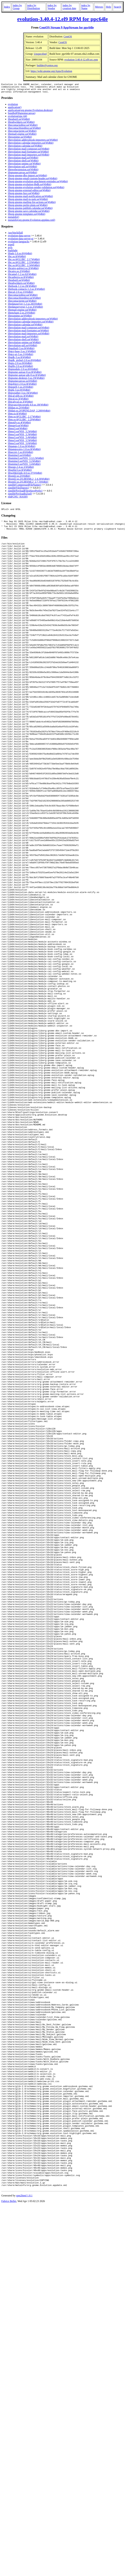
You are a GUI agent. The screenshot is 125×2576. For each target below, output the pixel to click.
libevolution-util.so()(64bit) (22, 168)
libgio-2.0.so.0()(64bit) (20, 365)
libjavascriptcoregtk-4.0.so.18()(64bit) (28, 406)
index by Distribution (33, 7)
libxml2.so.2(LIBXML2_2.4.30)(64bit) (29, 480)
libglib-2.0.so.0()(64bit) (20, 368)
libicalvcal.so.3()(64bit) (20, 403)
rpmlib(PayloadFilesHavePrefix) (25, 492)
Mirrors (99, 6)
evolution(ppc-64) (17, 118)
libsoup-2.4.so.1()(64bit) (21, 469)
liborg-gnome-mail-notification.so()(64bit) (30, 198)
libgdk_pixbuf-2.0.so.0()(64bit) (24, 362)
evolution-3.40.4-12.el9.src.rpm (81, 59)
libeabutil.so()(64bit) (19, 121)
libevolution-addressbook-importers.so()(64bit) (33, 141)
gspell (11, 246)
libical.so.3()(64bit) (18, 400)
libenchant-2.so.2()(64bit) (21, 314)
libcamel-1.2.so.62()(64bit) (22, 276)
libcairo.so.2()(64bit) (19, 273)
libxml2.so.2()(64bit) (19, 477)
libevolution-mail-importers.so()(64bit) (28, 156)
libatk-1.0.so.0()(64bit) (20, 255)
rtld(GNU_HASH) (18, 498)
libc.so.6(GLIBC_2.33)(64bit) (24, 264)
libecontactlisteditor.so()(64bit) (24, 130)
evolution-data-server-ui (20, 240)
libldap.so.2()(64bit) (18, 409)
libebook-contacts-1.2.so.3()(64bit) (26, 291)
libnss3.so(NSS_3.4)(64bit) (22, 439)
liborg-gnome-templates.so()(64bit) (26, 216)
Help (108, 6)
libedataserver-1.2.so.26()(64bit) (25, 305)
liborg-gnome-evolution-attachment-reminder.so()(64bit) (38, 183)
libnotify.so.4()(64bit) (19, 424)
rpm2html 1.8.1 (24, 2529)
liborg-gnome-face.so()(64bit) (23, 195)
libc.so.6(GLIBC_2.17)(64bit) (24, 261)
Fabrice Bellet (8, 2535)
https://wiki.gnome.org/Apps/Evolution (51, 71)
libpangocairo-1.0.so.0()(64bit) (24, 451)
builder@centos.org (47, 65)
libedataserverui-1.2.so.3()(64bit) (25, 308)
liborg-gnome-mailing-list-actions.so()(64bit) (32, 204)
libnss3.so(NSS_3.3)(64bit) (22, 436)
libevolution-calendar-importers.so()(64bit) (31, 144)
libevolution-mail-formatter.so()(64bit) (28, 153)
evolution (13, 106)
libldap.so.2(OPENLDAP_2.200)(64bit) (29, 412)
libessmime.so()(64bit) (20, 138)
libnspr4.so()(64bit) (18, 427)
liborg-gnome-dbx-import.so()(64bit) (27, 177)
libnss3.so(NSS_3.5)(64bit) (22, 442)
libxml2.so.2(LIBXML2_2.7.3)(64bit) (28, 483)
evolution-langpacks (18, 243)
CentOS (68, 36)
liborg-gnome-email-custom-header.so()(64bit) (32, 180)
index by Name (85, 7)
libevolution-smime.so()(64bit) (24, 165)
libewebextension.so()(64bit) (23, 171)
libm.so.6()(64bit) (17, 415)
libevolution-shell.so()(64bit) (23, 162)
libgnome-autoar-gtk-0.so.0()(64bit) (27, 377)
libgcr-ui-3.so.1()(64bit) (20, 356)
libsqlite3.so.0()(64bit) (20, 472)
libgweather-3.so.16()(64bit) (23, 394)
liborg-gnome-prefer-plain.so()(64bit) (28, 207)
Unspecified (40, 53)
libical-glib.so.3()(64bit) (21, 397)
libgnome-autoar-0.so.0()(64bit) (24, 374)
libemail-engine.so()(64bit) (22, 135)
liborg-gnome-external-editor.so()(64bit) (29, 192)
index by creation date (69, 7)
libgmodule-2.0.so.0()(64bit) (23, 371)
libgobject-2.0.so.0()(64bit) (22, 386)
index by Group (17, 7)
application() (14, 109)
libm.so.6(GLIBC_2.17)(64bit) (24, 418)
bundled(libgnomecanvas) (21, 115)
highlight (13, 252)
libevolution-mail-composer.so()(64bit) (28, 150)
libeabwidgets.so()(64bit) (21, 124)
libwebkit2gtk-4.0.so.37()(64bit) (25, 475)
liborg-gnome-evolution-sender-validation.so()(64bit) (36, 189)
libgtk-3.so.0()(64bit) (19, 391)
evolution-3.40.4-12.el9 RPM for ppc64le (62, 19)
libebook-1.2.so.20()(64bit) (22, 288)
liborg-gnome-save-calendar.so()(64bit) (29, 213)
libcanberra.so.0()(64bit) (21, 279)
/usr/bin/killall (15, 234)
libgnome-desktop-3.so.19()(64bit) (26, 380)
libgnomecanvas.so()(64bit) (22, 174)
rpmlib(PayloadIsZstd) (20, 495)
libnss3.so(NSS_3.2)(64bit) (22, 433)
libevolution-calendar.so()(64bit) (25, 147)
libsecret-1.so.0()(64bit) (20, 454)
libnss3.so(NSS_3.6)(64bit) (22, 445)
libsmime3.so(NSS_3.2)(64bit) (24, 463)
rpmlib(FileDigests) (18, 489)
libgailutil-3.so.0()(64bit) (21, 350)
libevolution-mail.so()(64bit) (23, 159)
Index (7, 6)
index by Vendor (52, 7)
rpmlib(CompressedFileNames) (24, 486)
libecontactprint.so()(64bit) (22, 133)
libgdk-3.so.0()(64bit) (19, 359)
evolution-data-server (19, 237)
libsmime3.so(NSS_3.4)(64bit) (24, 466)
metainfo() (13, 219)
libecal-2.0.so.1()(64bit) (20, 294)
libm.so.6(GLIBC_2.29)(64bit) (24, 421)
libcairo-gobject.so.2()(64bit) (23, 270)
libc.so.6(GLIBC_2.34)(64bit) (24, 267)
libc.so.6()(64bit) (17, 258)
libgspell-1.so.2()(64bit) (20, 388)
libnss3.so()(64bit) (17, 430)
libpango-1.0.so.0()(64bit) (21, 448)
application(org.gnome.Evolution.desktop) (30, 112)
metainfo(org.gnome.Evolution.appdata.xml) (31, 222)
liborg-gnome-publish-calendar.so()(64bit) (30, 210)
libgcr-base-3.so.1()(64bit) (22, 353)
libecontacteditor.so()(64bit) (22, 127)
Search (117, 6)
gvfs (10, 249)
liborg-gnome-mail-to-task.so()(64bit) (28, 201)
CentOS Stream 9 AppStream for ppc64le (66, 27)
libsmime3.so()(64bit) (19, 457)
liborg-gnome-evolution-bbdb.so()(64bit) (29, 186)
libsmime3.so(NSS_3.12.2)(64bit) (26, 460)
